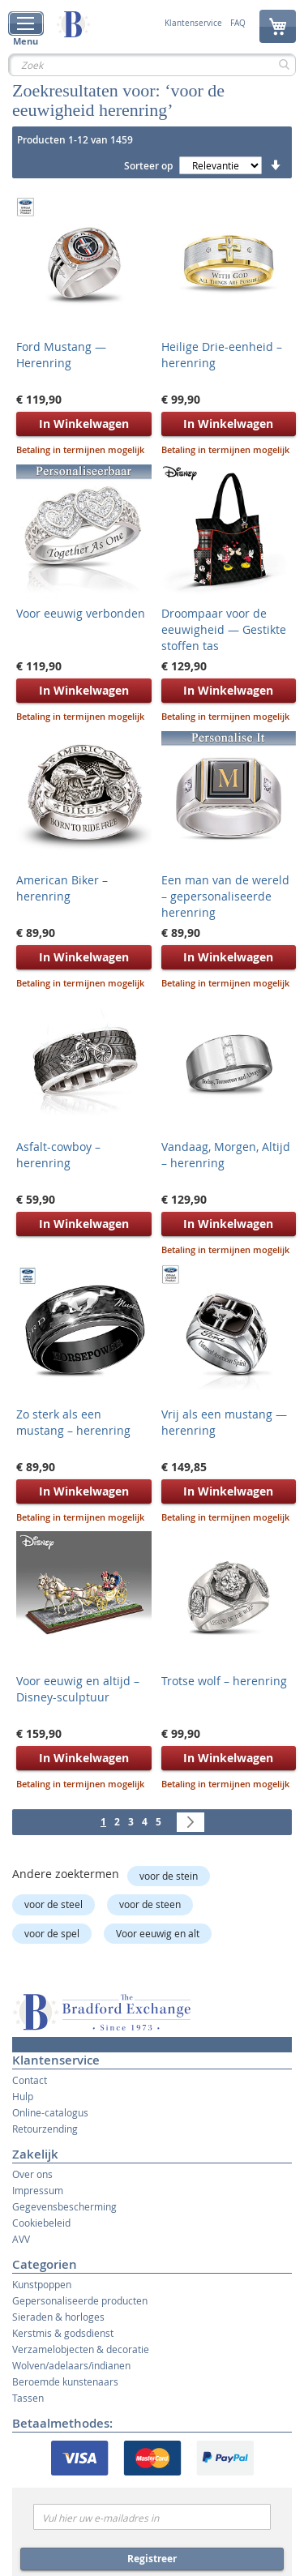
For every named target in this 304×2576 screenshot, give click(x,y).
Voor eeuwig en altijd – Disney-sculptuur (77, 1689)
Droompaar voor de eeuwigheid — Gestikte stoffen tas (223, 629)
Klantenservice (193, 23)
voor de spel (51, 1933)
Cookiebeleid (41, 2222)
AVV (21, 2238)
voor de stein (168, 1875)
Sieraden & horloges (58, 2316)
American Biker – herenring (62, 888)
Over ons (32, 2173)
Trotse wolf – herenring (224, 1680)
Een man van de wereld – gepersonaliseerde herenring (225, 896)
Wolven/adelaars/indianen (71, 2365)
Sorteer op (148, 166)
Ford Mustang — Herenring (61, 354)
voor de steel (53, 1904)
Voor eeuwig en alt (157, 1933)
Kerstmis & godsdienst (62, 2332)
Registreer (152, 2558)
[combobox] (152, 64)
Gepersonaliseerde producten (80, 2300)
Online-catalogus (50, 2112)
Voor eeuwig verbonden (80, 613)
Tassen (28, 2397)
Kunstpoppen (41, 2284)
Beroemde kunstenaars (65, 2381)
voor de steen (150, 1904)
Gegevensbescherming (64, 2206)
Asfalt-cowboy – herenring (58, 1154)
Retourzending (45, 2128)
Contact (29, 2079)
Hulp (22, 2096)
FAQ (238, 23)
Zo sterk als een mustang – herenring (73, 1422)
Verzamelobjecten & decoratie (80, 2349)
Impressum (37, 2190)
